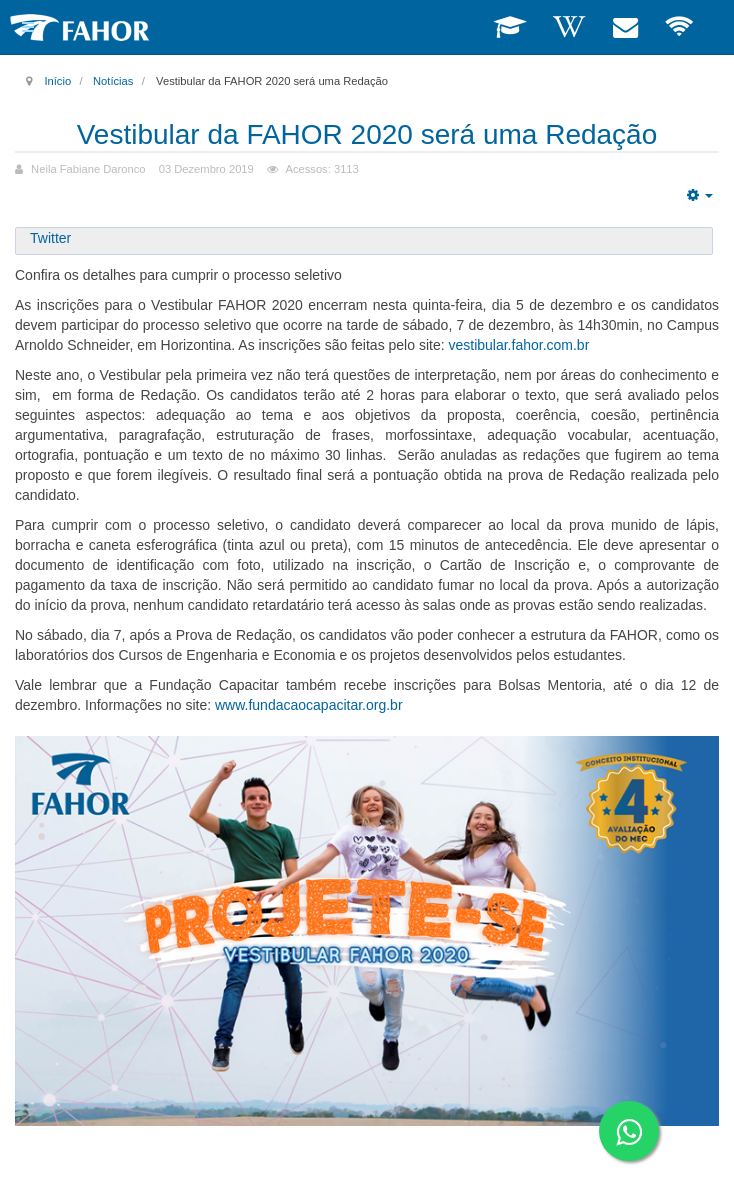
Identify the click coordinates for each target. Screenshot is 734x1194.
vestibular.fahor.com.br (518, 345)
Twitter (50, 238)
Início (57, 81)
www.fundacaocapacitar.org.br (309, 705)
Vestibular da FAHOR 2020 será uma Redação (367, 134)
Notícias (113, 81)
